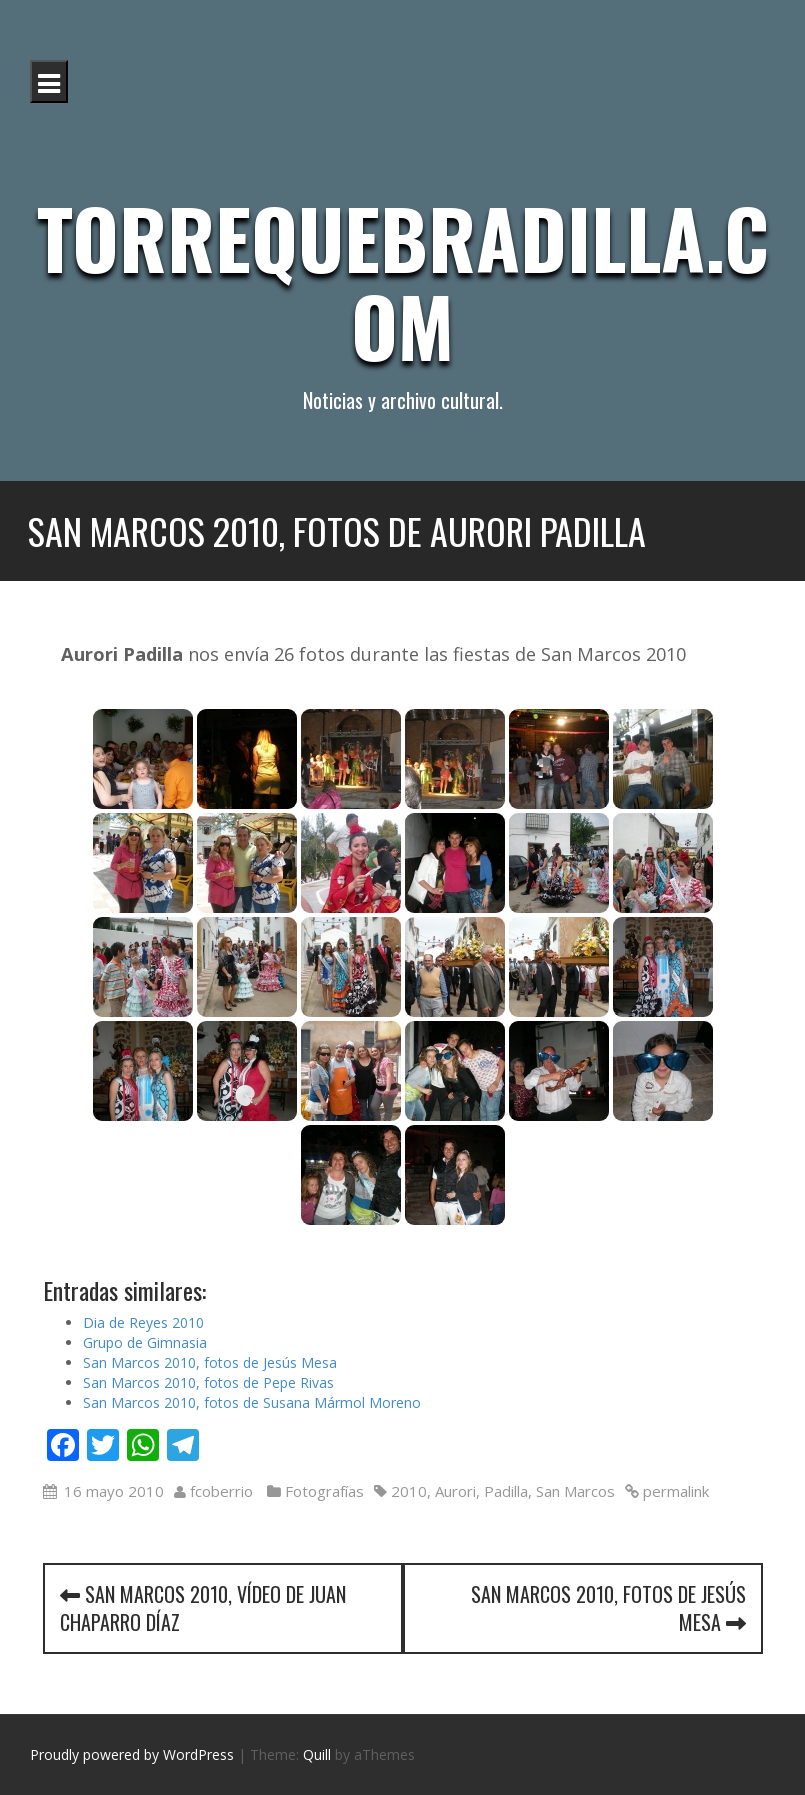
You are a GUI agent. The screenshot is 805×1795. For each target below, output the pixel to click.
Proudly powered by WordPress (132, 1754)
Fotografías (324, 1491)
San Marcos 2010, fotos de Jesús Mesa (210, 1362)
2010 (409, 1491)
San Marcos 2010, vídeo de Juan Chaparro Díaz (203, 1608)
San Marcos (575, 1491)
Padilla (506, 1491)
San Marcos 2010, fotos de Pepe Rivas (208, 1382)
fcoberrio (221, 1491)
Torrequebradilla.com (403, 281)
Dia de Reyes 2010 (143, 1322)
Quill (317, 1754)
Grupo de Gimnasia (145, 1342)
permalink (674, 1491)
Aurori (455, 1491)
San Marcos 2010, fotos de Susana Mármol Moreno (252, 1402)
